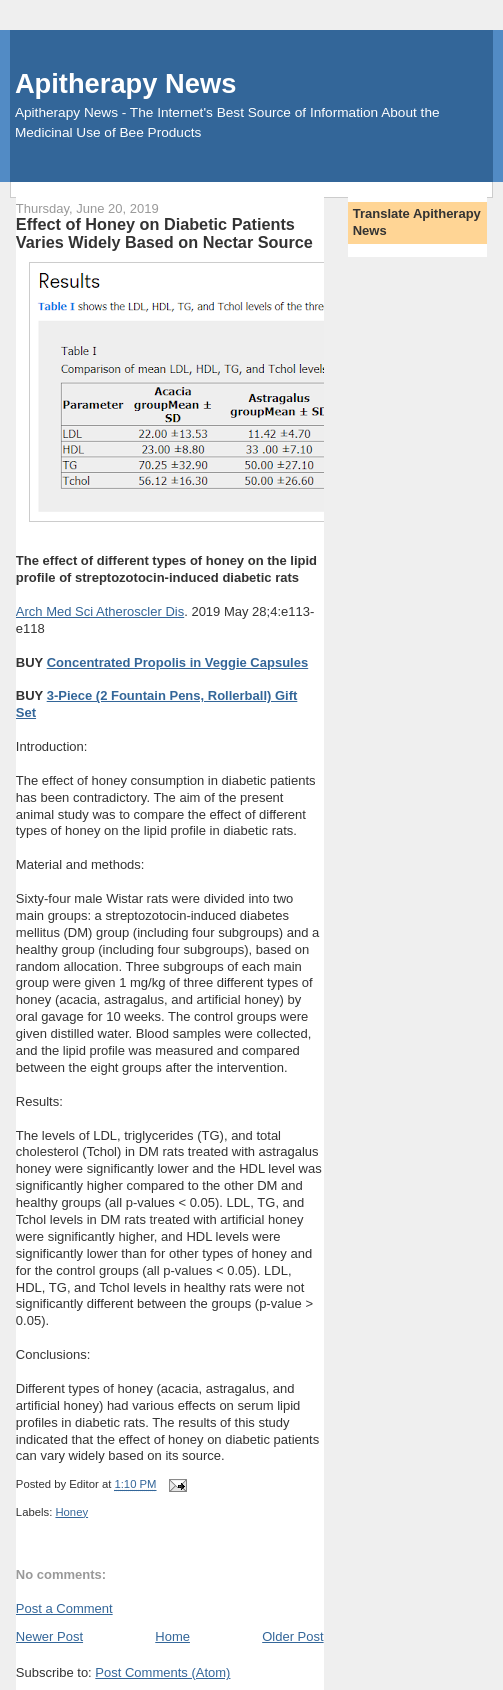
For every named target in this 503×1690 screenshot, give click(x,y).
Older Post (292, 1636)
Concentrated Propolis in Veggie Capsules (178, 662)
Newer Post (49, 1636)
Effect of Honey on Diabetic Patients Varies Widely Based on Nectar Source (164, 233)
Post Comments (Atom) (162, 1672)
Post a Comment (64, 1608)
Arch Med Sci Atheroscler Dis (100, 611)
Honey (71, 1512)
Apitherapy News (125, 83)
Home (172, 1636)
